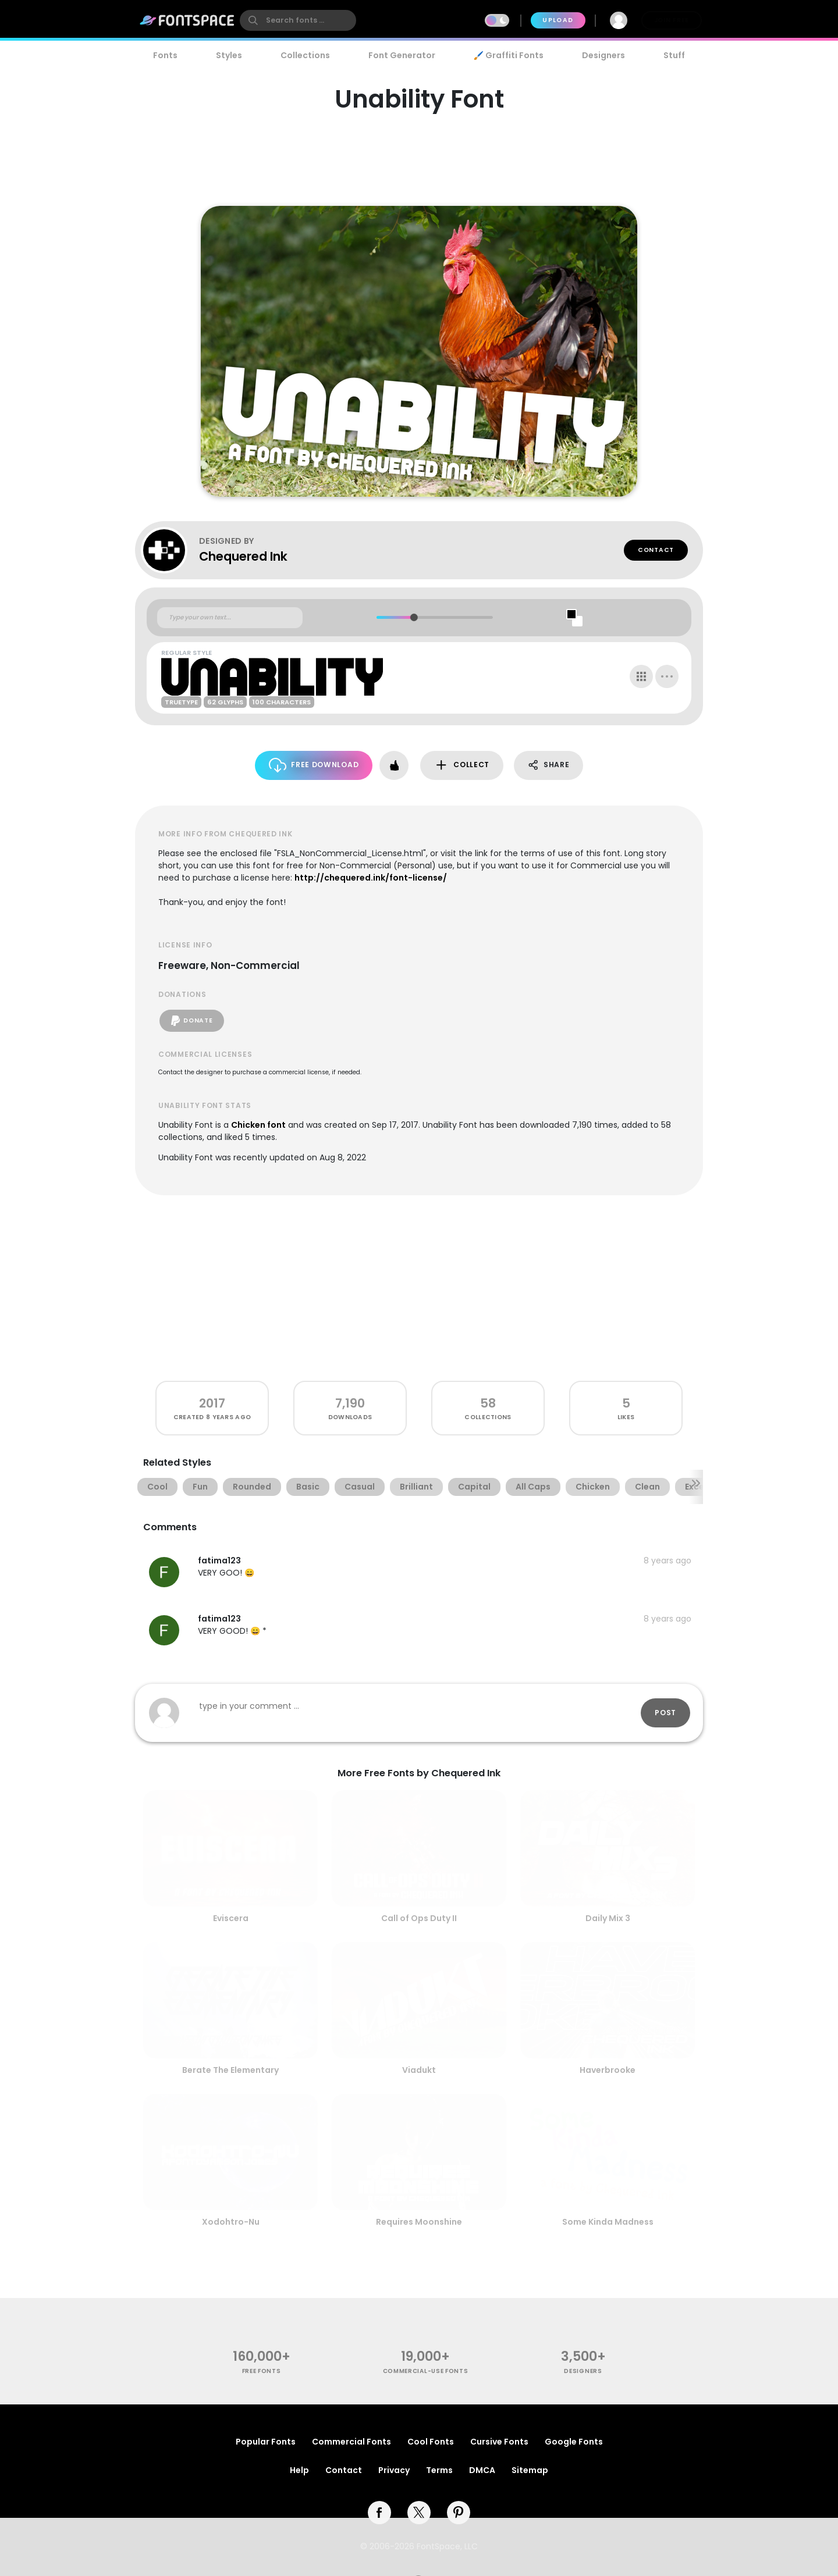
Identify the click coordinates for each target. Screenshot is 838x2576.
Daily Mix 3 (607, 1918)
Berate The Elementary (230, 2070)
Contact (656, 550)
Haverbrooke (607, 2070)
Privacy (394, 2470)
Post (665, 1713)
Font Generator (401, 55)
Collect (461, 765)
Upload (557, 20)
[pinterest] (458, 2512)
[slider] (413, 617)
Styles (229, 55)
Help (299, 2470)
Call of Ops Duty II (419, 1918)
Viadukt (419, 2070)
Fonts (165, 55)
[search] (298, 20)
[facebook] (379, 2512)
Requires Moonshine (419, 2222)
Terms (439, 2470)
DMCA (482, 2470)
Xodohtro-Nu (231, 2222)
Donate (191, 1021)
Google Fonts (574, 2441)
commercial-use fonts (425, 2371)
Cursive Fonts (499, 2441)
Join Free (671, 20)
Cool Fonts (430, 2441)
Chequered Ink (243, 556)
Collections (305, 55)
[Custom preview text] (230, 617)
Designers (603, 55)
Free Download (314, 765)
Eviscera (230, 1918)
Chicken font (258, 1125)
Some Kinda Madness (608, 2222)
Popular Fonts (266, 2441)
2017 (212, 1403)
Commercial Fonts (351, 2441)
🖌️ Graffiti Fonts (509, 55)
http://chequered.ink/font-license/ (370, 877)
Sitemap (530, 2470)
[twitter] (419, 2512)
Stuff (674, 55)
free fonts (261, 2371)
